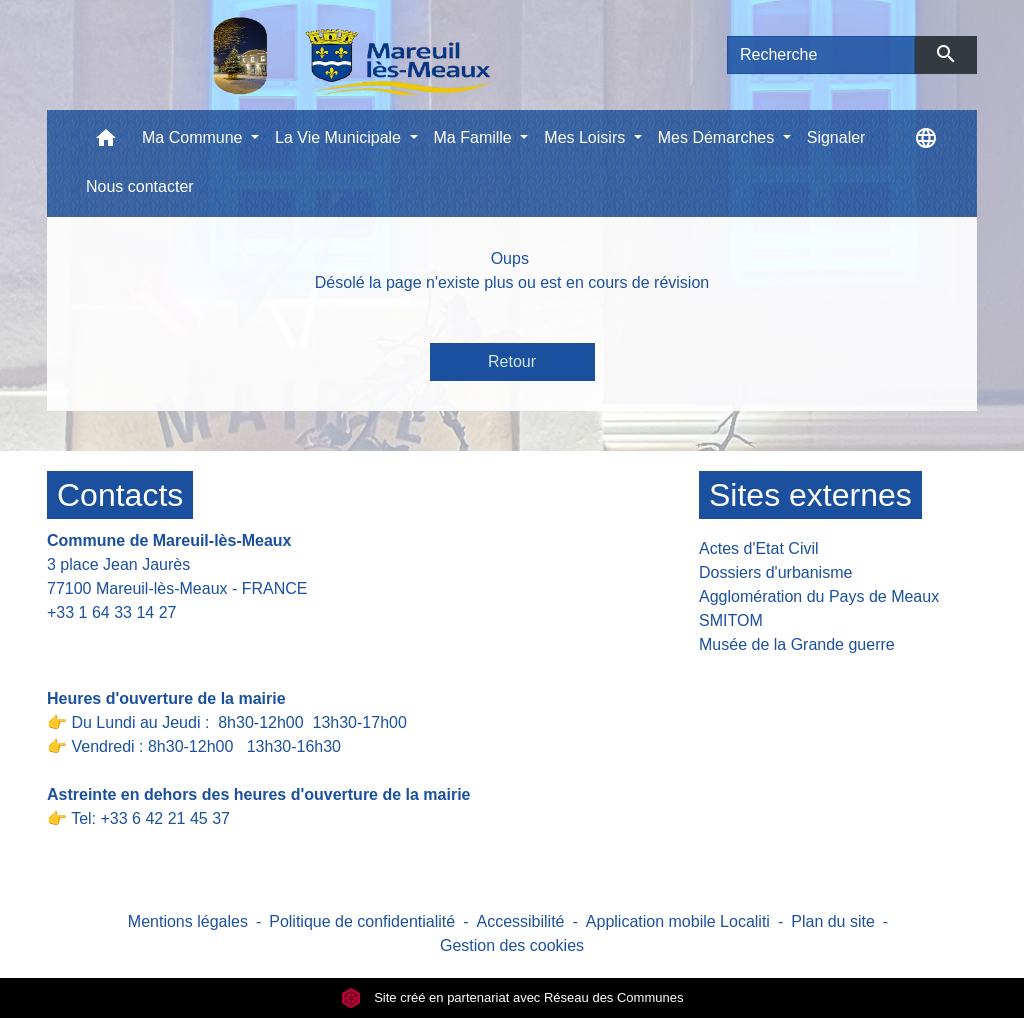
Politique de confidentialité (362, 921)
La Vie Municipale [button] (340, 137)
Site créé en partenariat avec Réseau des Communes (512, 997)
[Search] (821, 55)
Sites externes (810, 495)
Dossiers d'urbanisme (775, 572)
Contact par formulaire (139, 643)
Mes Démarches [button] (718, 137)
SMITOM (731, 620)
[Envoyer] (946, 55)
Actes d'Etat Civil (759, 548)
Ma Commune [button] (194, 137)
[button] (106, 142)
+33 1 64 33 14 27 (111, 612)
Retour (512, 361)
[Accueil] (300, 55)
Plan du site (833, 921)
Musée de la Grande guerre (797, 644)
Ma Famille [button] (475, 137)
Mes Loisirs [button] (586, 137)
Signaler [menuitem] (836, 137)
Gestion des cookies (512, 945)
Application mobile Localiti (678, 921)
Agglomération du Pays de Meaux (819, 596)
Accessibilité (520, 921)
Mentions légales (188, 921)
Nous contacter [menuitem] (140, 186)
